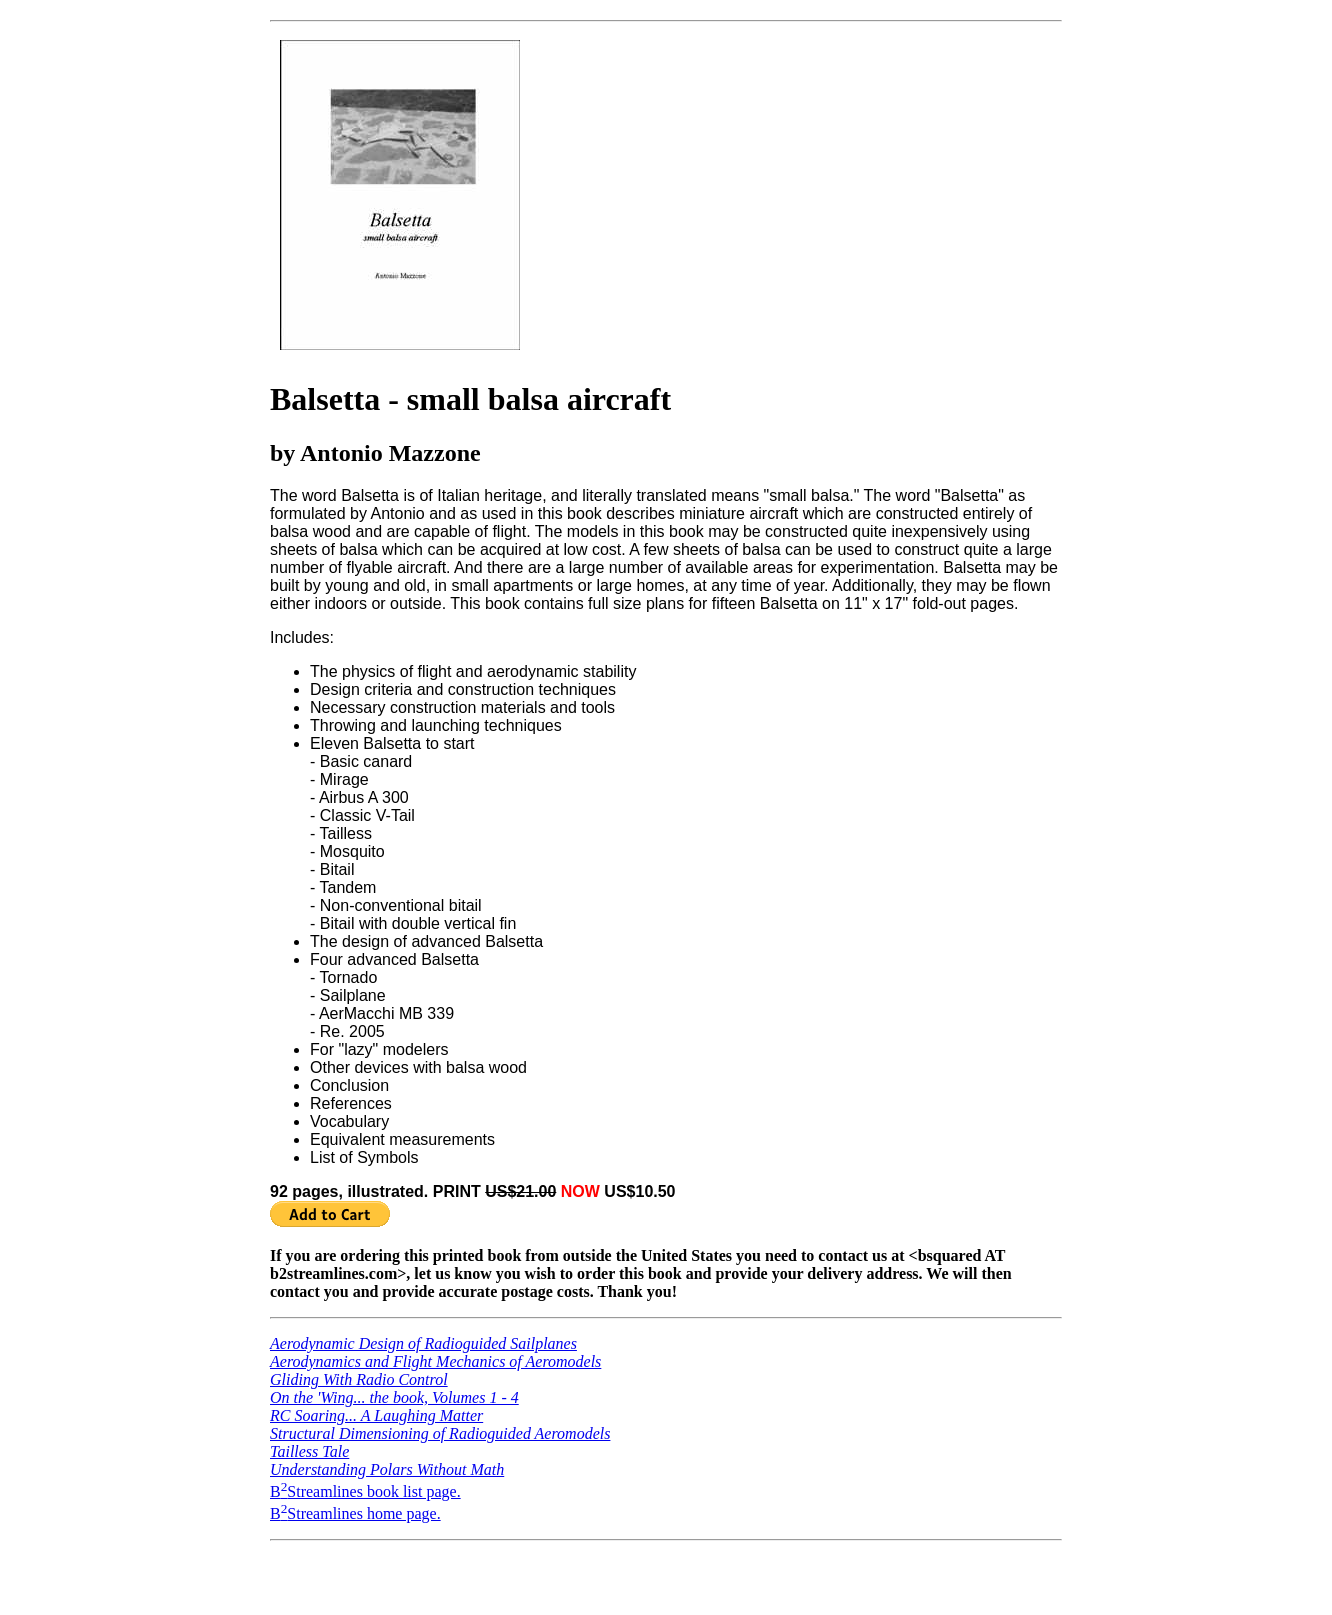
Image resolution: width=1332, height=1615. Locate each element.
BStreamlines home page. (355, 1513)
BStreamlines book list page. (365, 1491)
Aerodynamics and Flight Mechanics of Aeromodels (435, 1361)
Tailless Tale (309, 1451)
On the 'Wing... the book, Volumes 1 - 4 (394, 1397)
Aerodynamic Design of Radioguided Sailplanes (423, 1343)
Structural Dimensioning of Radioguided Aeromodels (440, 1433)
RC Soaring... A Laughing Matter (376, 1415)
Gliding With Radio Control (359, 1379)
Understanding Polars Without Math (387, 1469)
